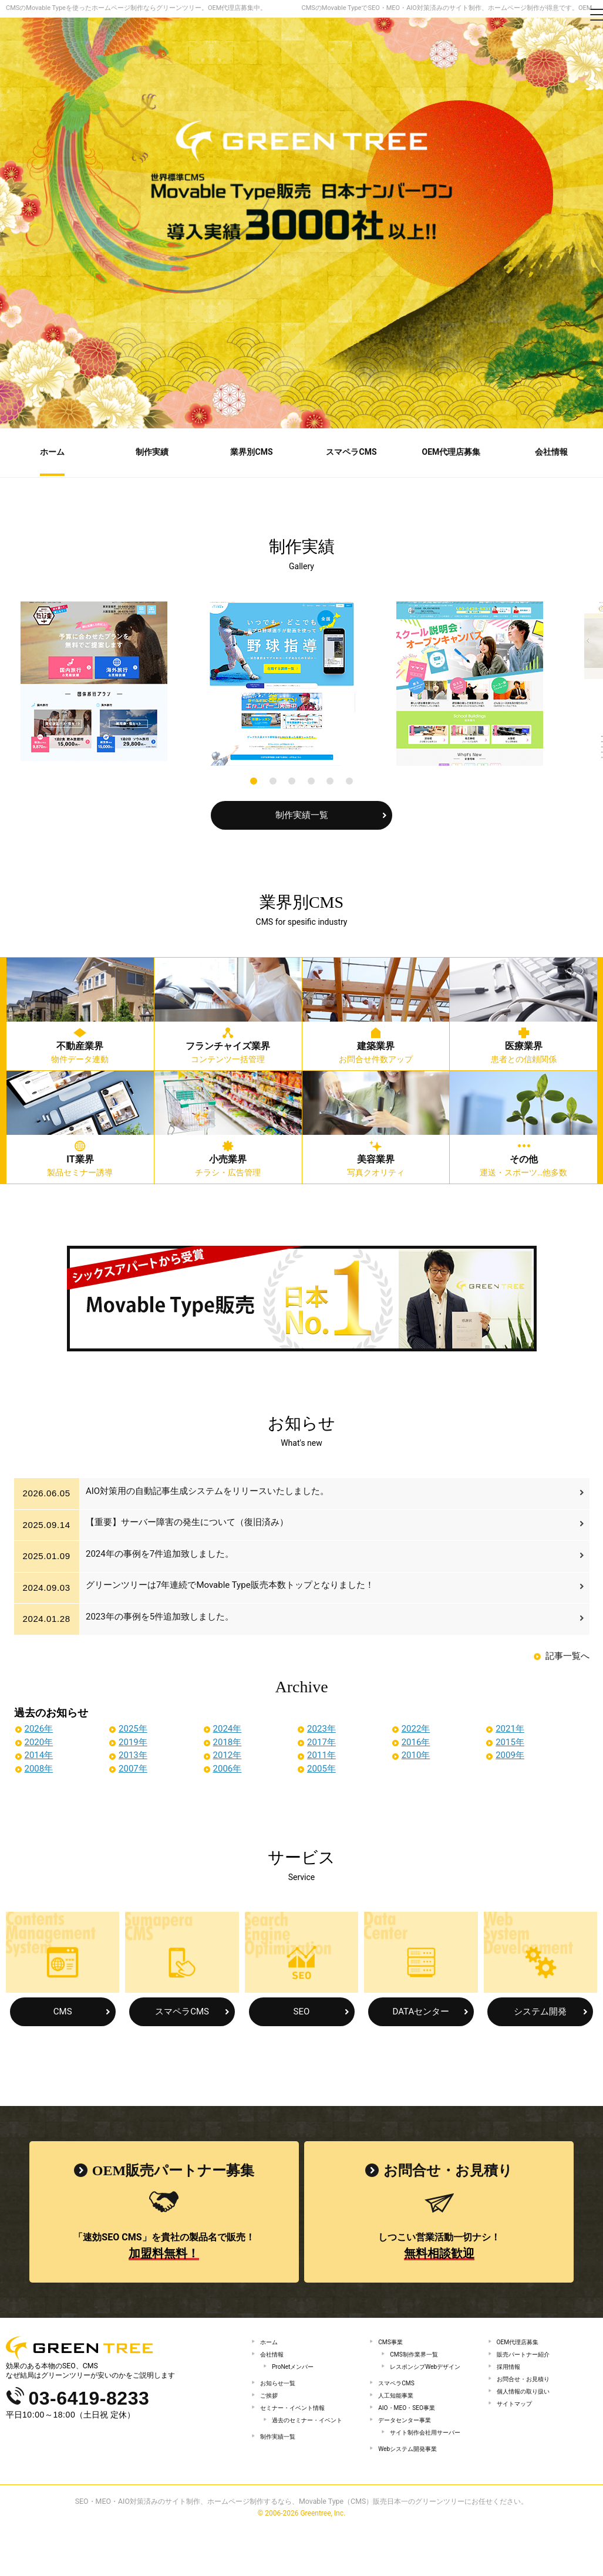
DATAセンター (421, 2009)
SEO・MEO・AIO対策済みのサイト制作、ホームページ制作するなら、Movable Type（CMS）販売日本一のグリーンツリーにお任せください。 (301, 2548)
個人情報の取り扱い (528, 2402)
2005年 (321, 1767)
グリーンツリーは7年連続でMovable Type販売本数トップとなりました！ (233, 1586)
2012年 (227, 1753)
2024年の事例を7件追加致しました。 (163, 1554)
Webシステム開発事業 (413, 2493)
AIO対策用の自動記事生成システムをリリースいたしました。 (210, 1491)
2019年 (133, 1740)
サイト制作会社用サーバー (425, 2467)
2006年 (227, 1767)
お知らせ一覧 (281, 2391)
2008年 (39, 1767)
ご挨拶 (270, 2406)
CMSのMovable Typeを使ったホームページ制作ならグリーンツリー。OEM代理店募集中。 (136, 8)
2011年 (321, 1753)
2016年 (416, 1740)
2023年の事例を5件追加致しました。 (163, 1617)
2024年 (227, 1727)
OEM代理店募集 (522, 2340)
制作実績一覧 (301, 813)
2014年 (39, 1753)
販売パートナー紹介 (528, 2355)
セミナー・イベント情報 (299, 2422)
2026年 (39, 1727)
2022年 (416, 1727)
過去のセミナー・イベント (310, 2442)
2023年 (321, 1727)
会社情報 (274, 2355)
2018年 (227, 1740)
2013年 (133, 1753)
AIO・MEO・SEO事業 (412, 2432)
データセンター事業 (410, 2447)
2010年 (416, 1753)
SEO (302, 2009)
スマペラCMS (182, 2009)
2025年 (133, 1727)
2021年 (510, 1727)
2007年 (133, 1767)
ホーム (270, 2340)
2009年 (510, 1753)
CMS (62, 2009)
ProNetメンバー (297, 2371)
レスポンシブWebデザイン (428, 2375)
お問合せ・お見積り (528, 2387)
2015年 (510, 1740)
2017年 (321, 1740)
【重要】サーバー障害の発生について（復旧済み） (190, 1523)
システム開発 (540, 2009)
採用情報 (511, 2371)
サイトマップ (518, 2418)
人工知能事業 (399, 2416)
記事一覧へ (567, 1654)
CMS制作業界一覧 (418, 2355)
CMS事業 (392, 2340)
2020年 (39, 1740)
